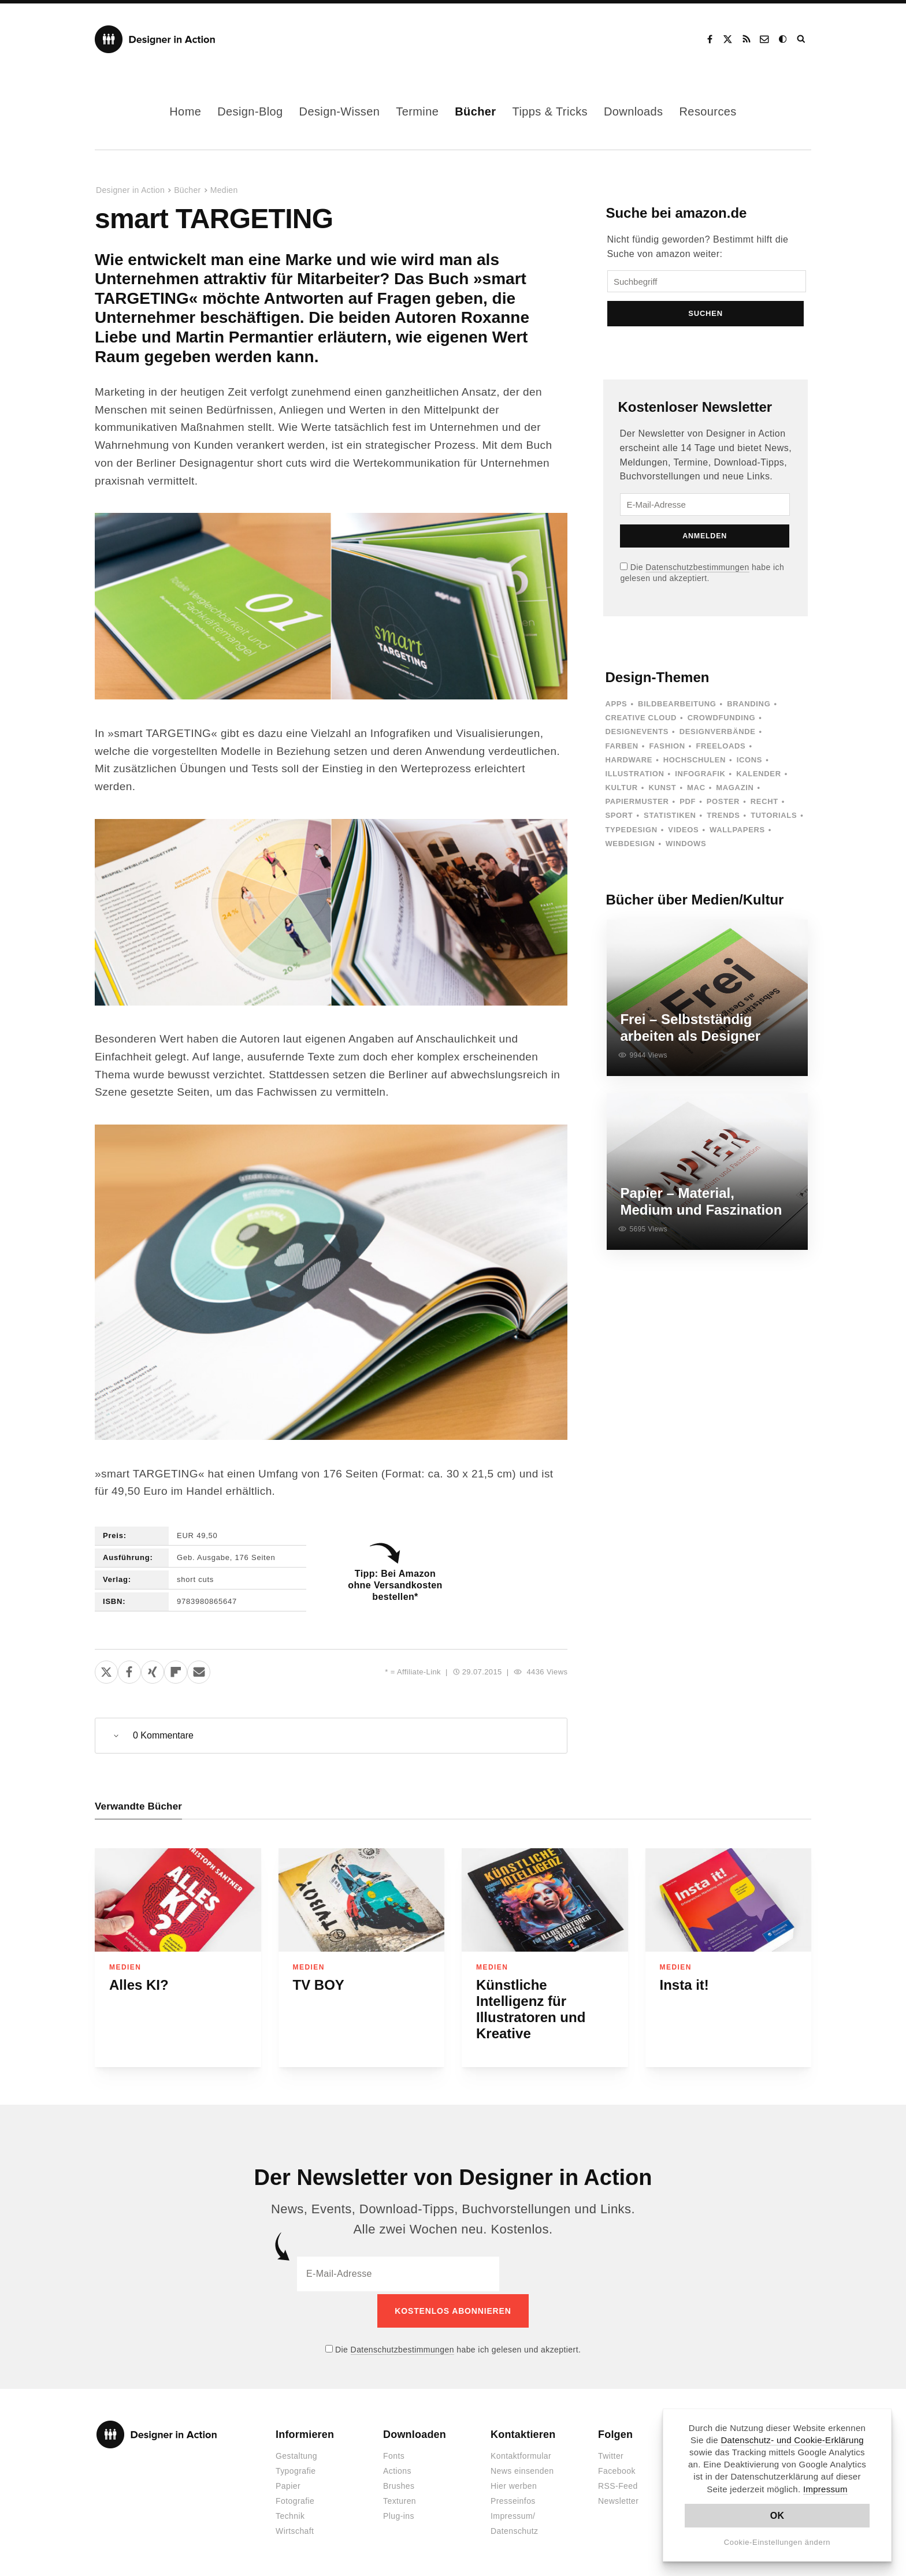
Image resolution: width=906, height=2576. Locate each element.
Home (185, 111)
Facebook (709, 39)
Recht (764, 805)
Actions (397, 2469)
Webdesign (630, 847)
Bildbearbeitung (677, 707)
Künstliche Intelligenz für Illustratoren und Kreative (530, 2010)
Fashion (667, 748)
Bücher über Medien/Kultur (695, 903)
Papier (288, 2484)
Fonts (393, 2454)
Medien (224, 190)
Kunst (662, 791)
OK (777, 2516)
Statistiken (670, 818)
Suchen (706, 316)
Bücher (475, 111)
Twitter (610, 2454)
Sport (619, 818)
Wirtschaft (295, 2529)
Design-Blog (250, 111)
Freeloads (720, 748)
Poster (723, 805)
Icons (749, 763)
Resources (708, 111)
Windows (686, 847)
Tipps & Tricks (550, 111)
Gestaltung (296, 2454)
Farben (621, 748)
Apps (616, 707)
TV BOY (318, 1985)
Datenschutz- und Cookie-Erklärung (792, 2440)
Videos (683, 833)
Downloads (633, 111)
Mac (696, 791)
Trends (723, 818)
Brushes (398, 2484)
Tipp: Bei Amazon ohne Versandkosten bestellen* (395, 1585)
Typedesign (631, 833)
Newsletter (618, 2499)
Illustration (634, 777)
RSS (746, 39)
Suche (802, 39)
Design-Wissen (339, 111)
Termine (417, 111)
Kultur (621, 791)
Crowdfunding (722, 721)
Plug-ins (398, 2514)
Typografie (296, 2469)
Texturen (399, 2499)
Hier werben (514, 2484)
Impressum (825, 2489)
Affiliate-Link (419, 1671)
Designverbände (718, 735)
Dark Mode (783, 39)
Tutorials (774, 818)
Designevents (637, 735)
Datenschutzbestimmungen (697, 570)
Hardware (628, 763)
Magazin (734, 791)
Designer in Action (155, 39)
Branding (748, 707)
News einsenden (522, 2469)
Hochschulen (694, 763)
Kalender (758, 777)
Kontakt (765, 39)
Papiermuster (637, 805)
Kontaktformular (521, 2454)
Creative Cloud (641, 721)
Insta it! (684, 1985)
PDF (688, 805)
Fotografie (295, 2499)
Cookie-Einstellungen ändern (777, 2542)
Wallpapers (737, 833)
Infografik (700, 777)
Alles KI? (139, 1985)
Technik (290, 2514)
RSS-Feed (618, 2484)
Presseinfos (513, 2499)
